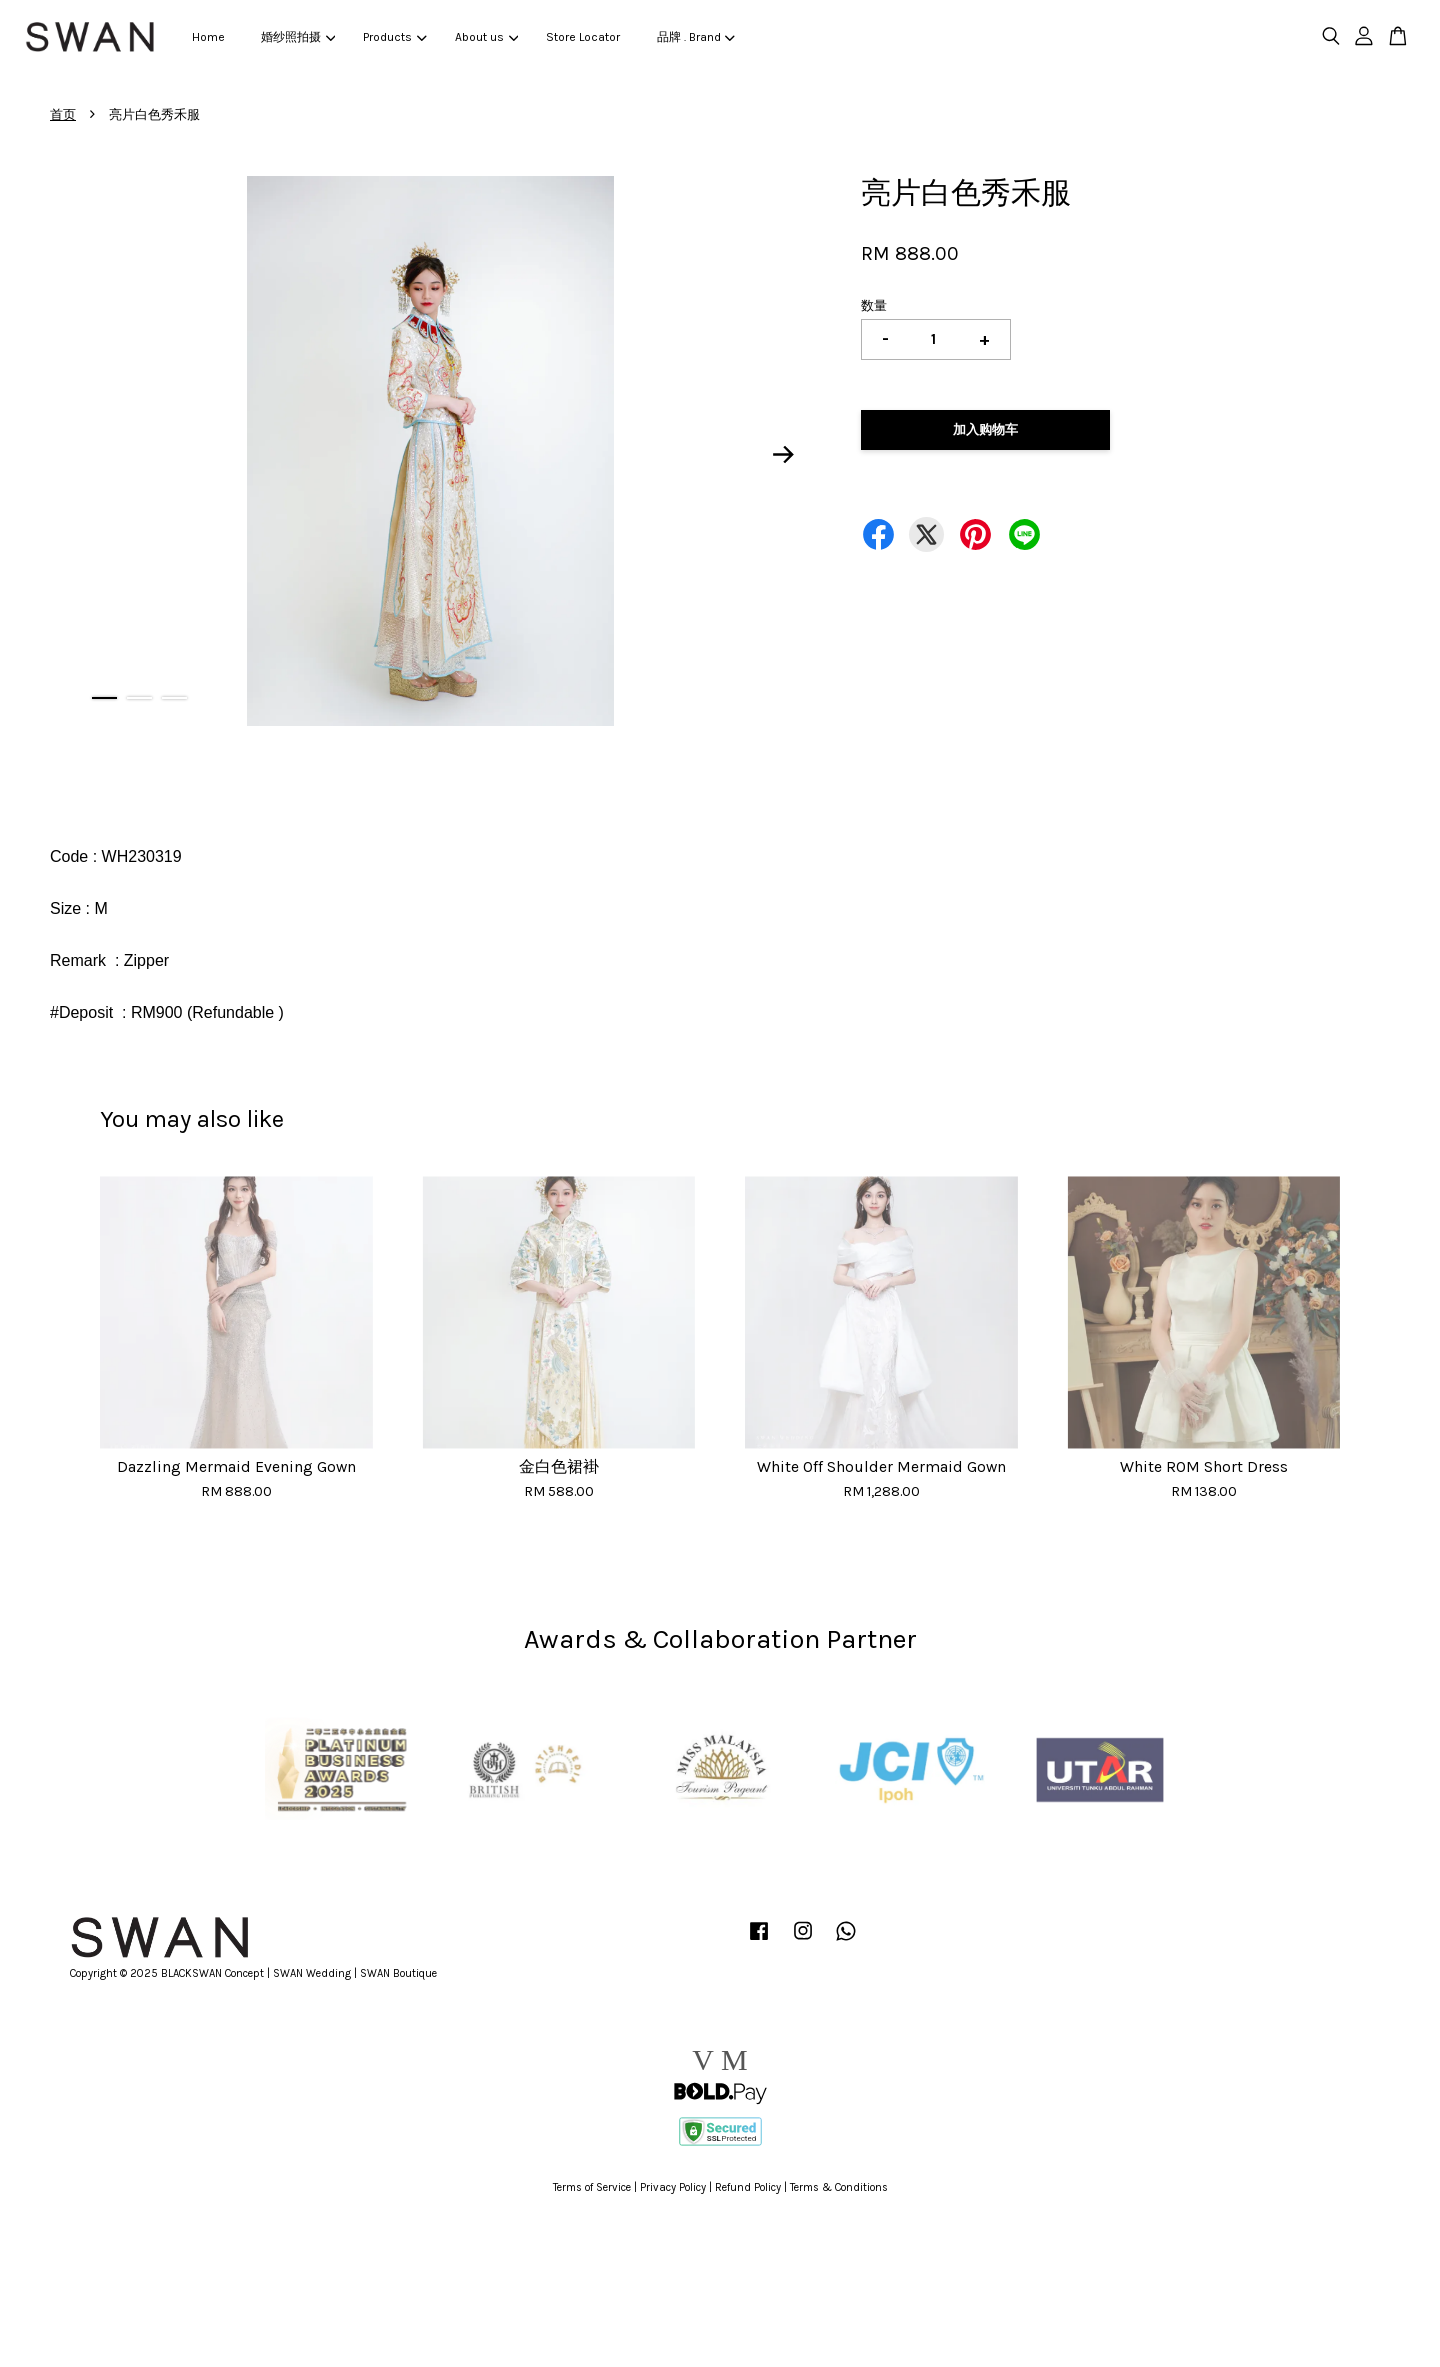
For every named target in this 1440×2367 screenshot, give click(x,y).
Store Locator (583, 37)
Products (394, 37)
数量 (874, 305)
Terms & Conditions (839, 2187)
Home (208, 37)
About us (486, 37)
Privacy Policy (673, 2187)
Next (784, 454)
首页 (63, 114)
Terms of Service (592, 2187)
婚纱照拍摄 (298, 37)
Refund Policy (748, 2187)
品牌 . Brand (696, 37)
